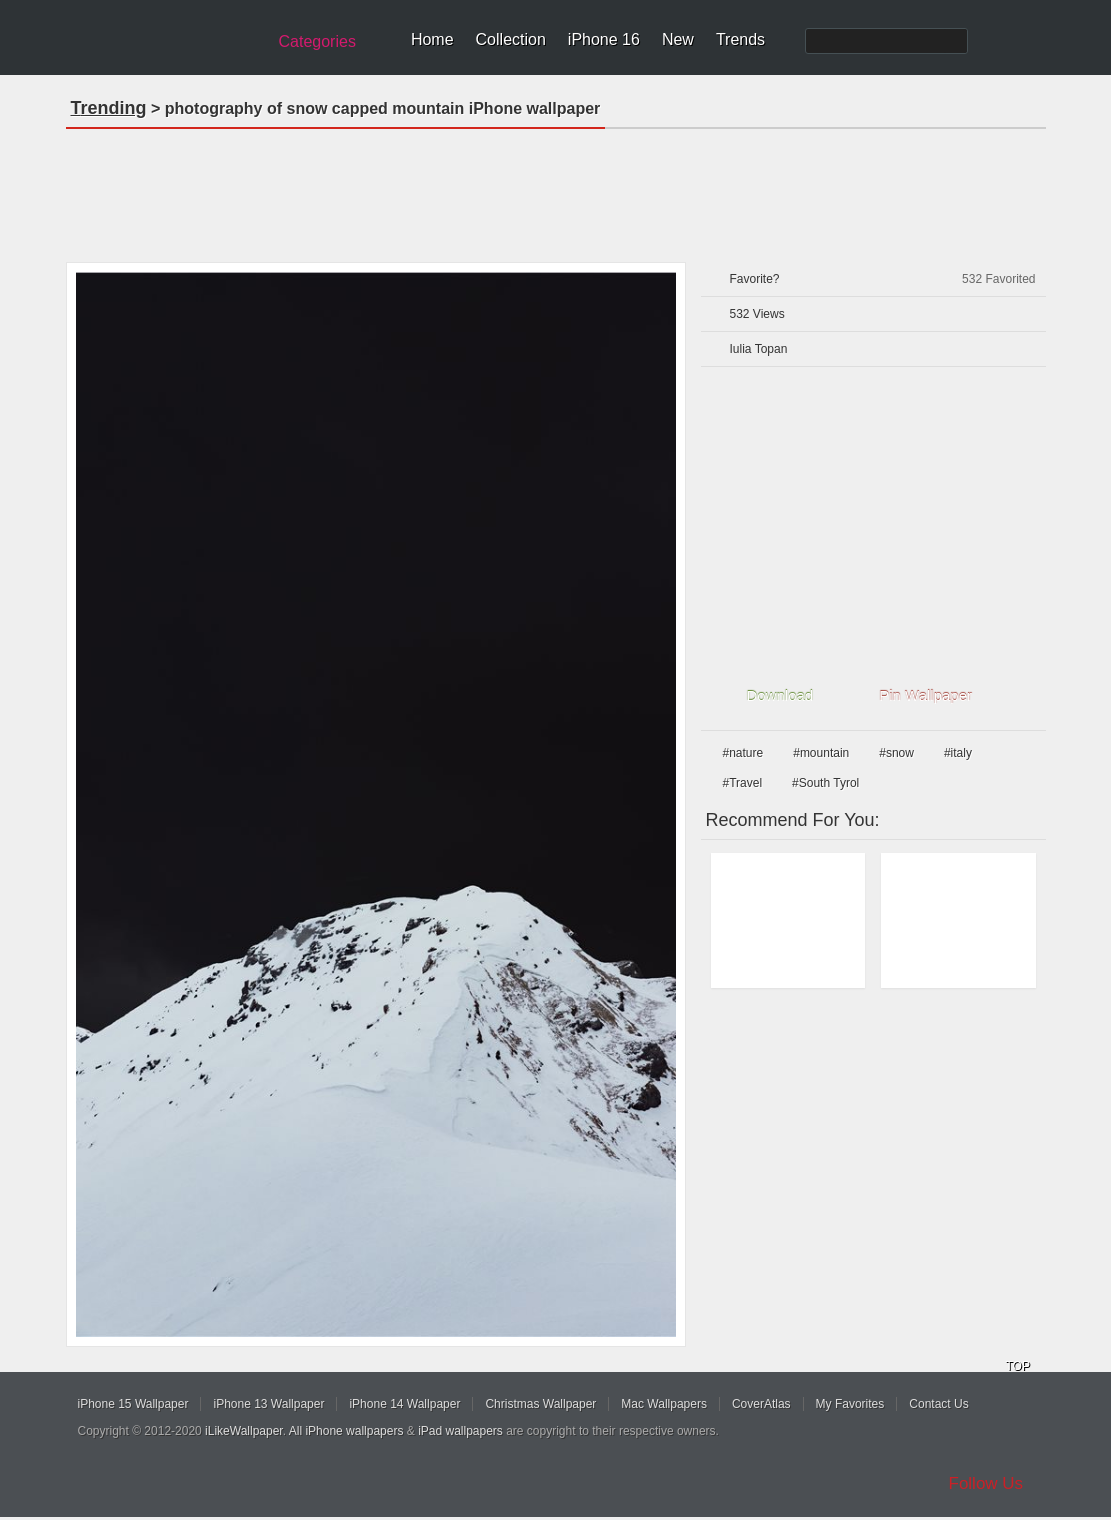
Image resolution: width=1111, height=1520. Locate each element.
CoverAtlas (761, 1404)
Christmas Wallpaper (540, 1404)
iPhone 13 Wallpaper (268, 1404)
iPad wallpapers (460, 1431)
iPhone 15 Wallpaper (133, 1404)
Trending (109, 108)
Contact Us (938, 1404)
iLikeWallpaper (244, 1431)
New (678, 39)
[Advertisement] (556, 189)
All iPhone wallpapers (346, 1431)
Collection (511, 39)
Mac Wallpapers (664, 1404)
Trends (740, 39)
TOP (1018, 1366)
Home (432, 39)
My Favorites (850, 1404)
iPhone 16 (604, 39)
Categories (317, 41)
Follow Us (986, 1483)
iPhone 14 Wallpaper (404, 1404)
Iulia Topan (759, 349)
